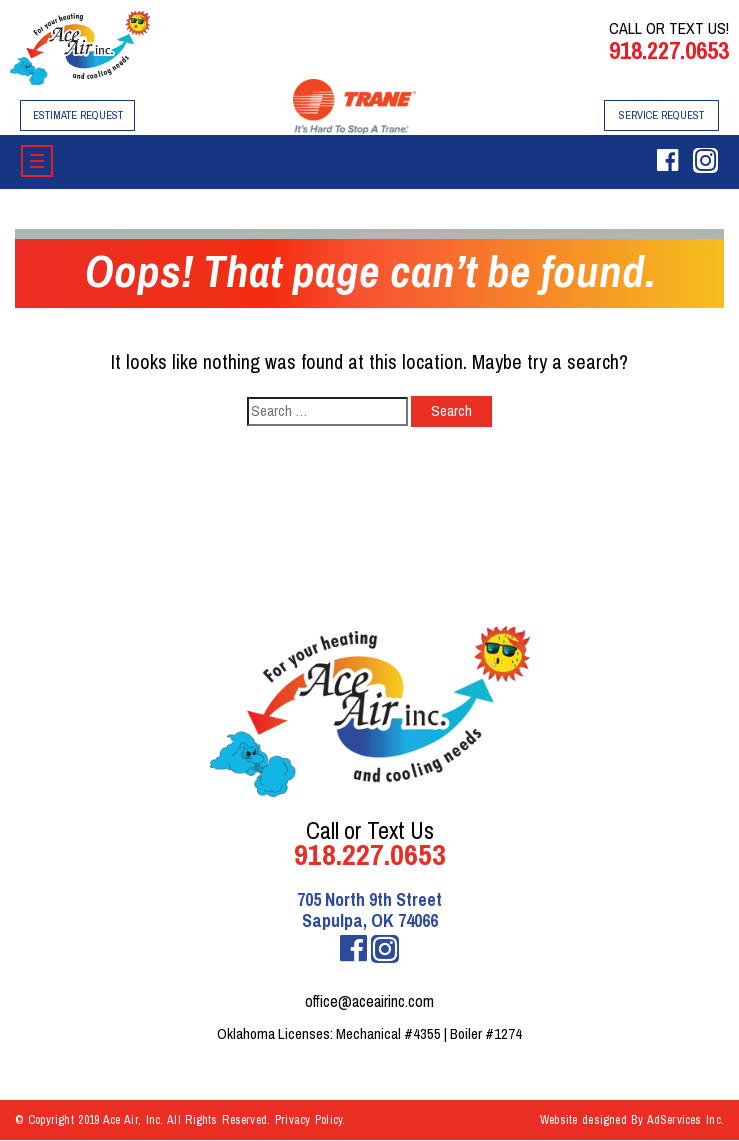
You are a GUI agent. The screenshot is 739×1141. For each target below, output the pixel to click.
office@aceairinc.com (369, 1001)
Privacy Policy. (310, 1120)
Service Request (661, 115)
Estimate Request (78, 115)
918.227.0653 (669, 50)
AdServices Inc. (686, 1120)
